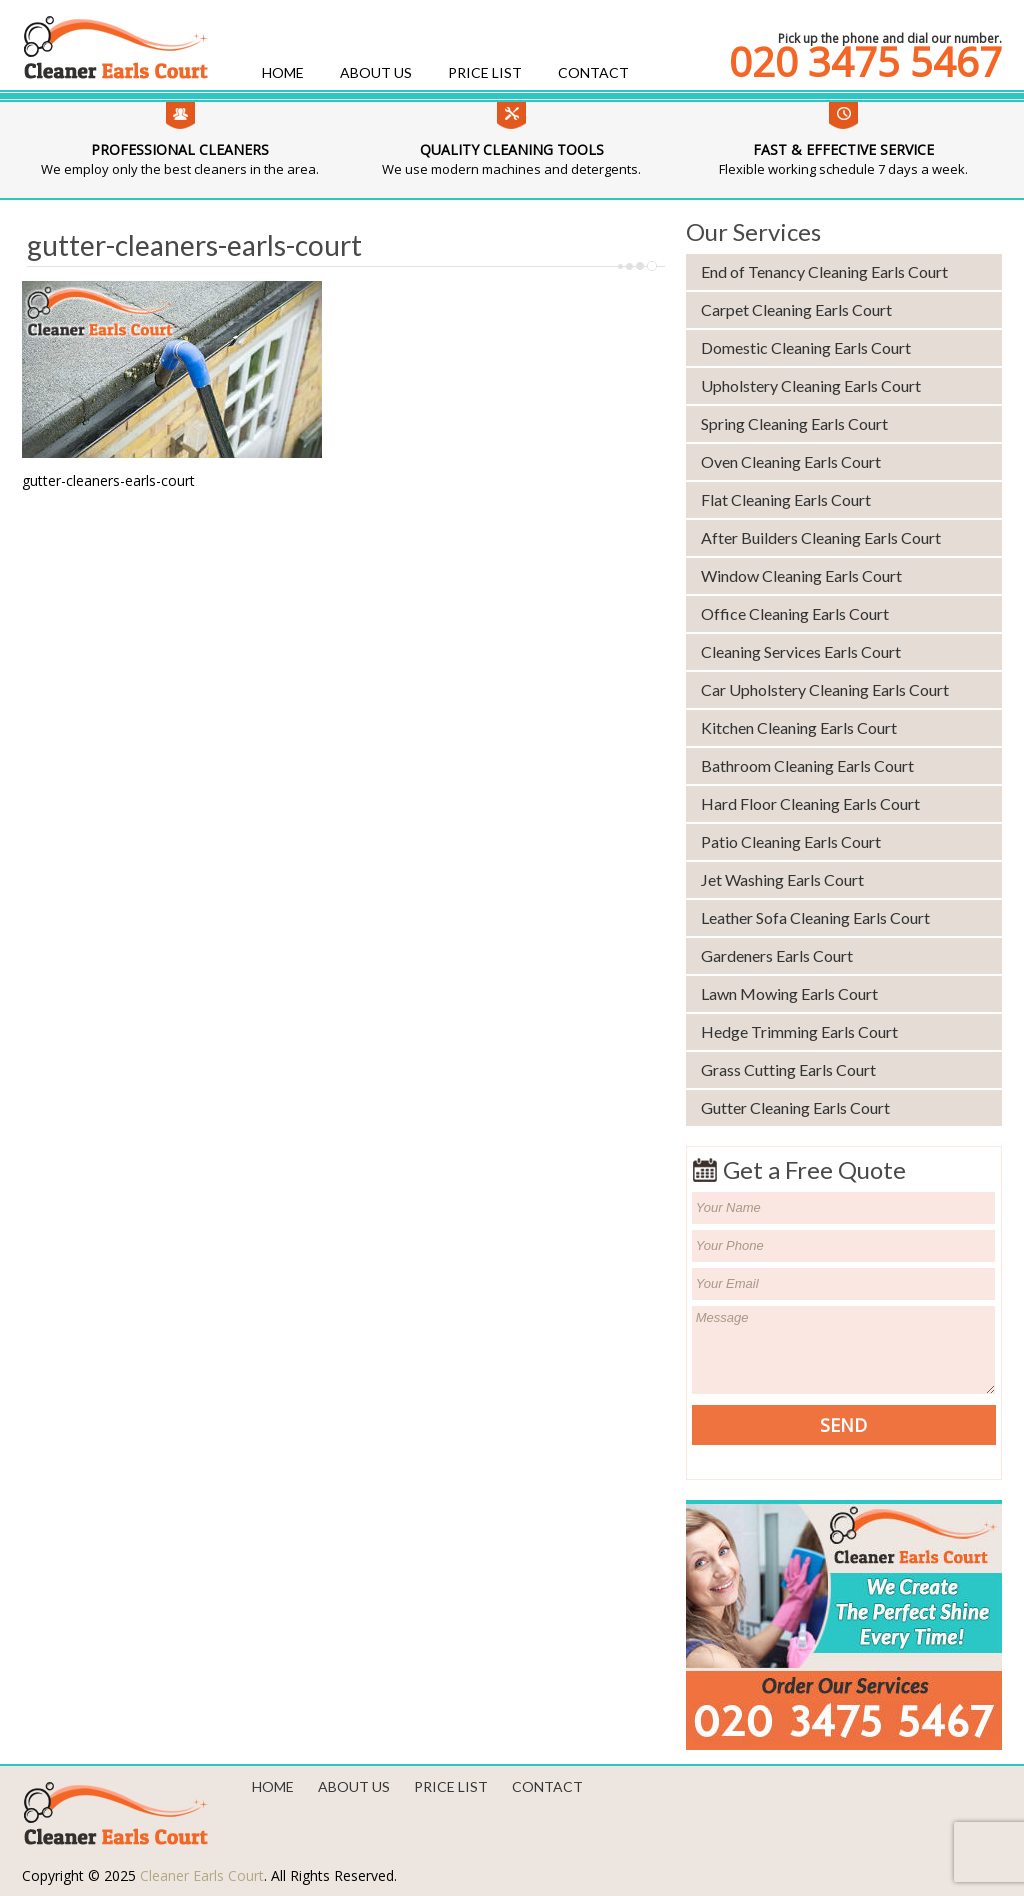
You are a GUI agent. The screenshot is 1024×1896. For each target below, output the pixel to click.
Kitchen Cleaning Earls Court (799, 727)
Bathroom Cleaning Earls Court (807, 765)
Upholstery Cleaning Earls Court (811, 385)
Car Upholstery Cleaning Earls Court (825, 689)
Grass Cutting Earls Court (788, 1069)
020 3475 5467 (865, 62)
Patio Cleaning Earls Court (791, 841)
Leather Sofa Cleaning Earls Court (815, 917)
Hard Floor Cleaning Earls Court (810, 803)
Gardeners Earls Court (777, 955)
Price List (485, 72)
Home (283, 72)
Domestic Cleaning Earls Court (806, 347)
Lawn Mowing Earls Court (789, 993)
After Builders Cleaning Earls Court (821, 537)
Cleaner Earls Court (202, 1875)
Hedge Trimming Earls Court (799, 1031)
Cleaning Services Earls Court (801, 651)
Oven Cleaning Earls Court (791, 461)
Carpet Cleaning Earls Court (796, 309)
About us (376, 72)
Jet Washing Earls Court (782, 879)
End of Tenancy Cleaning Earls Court (824, 271)
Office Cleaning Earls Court (795, 613)
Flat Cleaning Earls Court (786, 499)
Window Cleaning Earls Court (801, 575)
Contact (593, 72)
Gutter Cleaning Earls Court (795, 1107)
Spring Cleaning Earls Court (794, 423)
